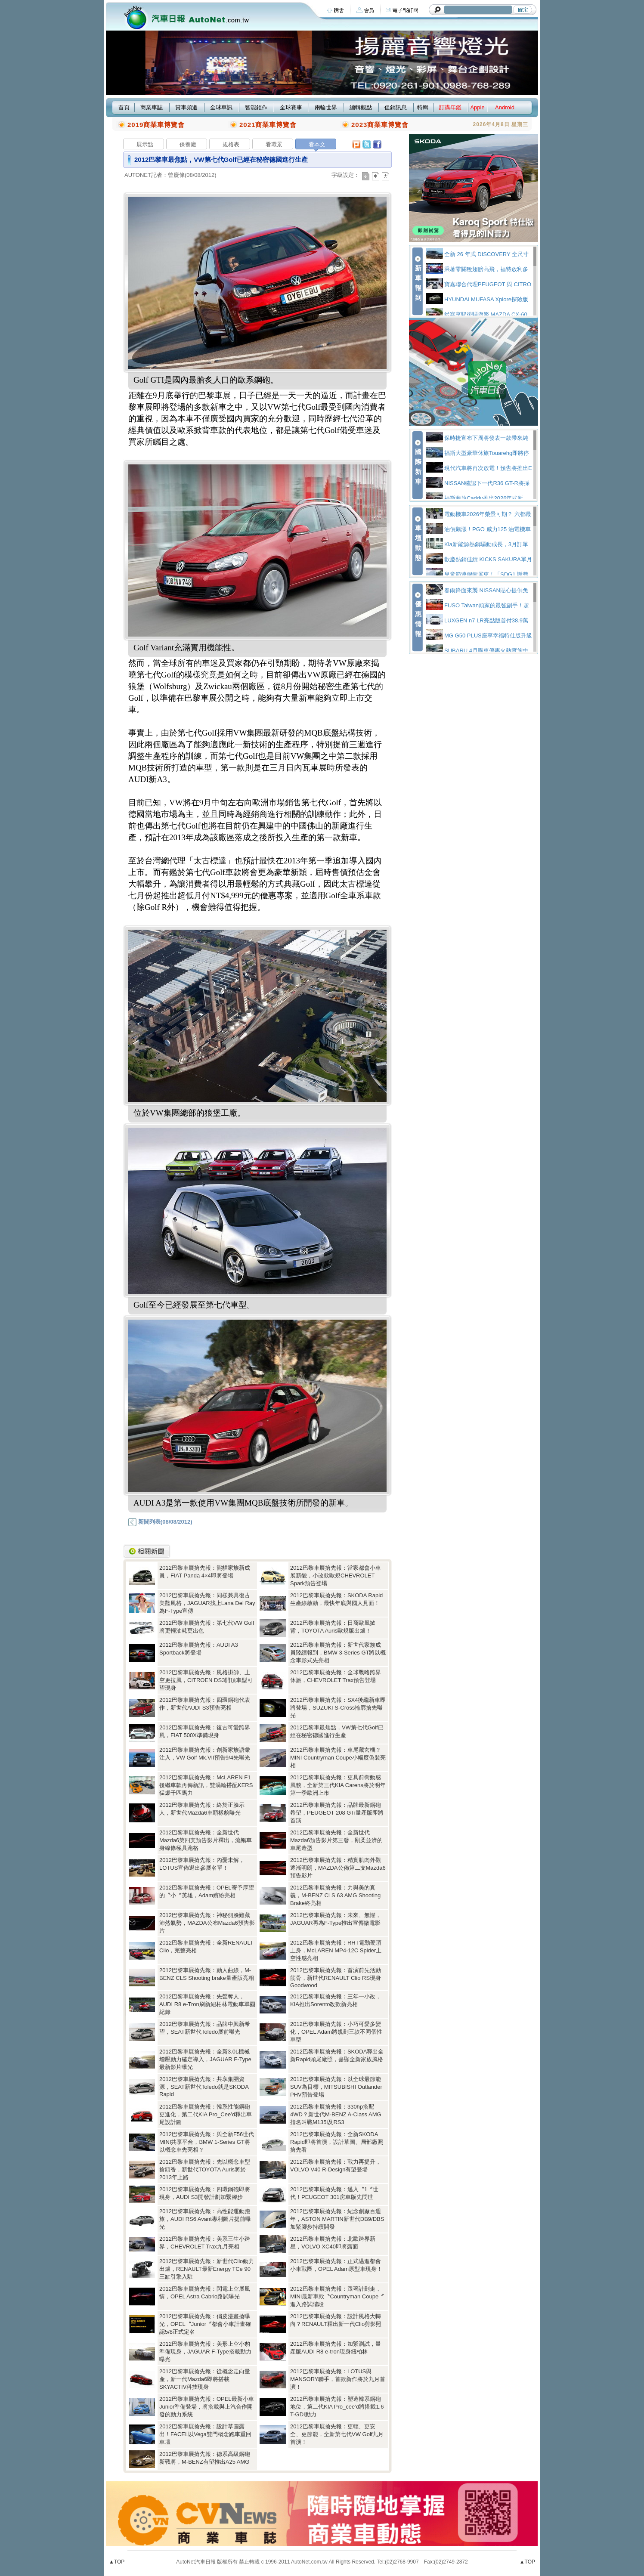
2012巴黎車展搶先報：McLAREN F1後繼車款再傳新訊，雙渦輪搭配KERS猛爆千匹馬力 (206, 1785)
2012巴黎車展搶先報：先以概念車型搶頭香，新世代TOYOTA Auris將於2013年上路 (204, 2169)
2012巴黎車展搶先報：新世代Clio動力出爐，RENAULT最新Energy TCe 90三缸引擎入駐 (206, 2269)
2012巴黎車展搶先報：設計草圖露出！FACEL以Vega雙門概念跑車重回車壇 (205, 2434)
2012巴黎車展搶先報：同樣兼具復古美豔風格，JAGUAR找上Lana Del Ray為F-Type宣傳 (207, 1603)
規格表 (231, 144)
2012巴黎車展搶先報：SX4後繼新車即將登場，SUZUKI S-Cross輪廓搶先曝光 (338, 1708)
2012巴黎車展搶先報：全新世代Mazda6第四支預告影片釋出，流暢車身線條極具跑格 (205, 1840)
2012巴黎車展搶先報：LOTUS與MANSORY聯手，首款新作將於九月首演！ (338, 2379)
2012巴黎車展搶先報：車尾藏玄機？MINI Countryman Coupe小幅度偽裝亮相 (338, 1758)
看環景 (274, 144)
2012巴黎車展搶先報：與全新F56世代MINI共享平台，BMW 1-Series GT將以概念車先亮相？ (206, 2142)
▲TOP (116, 2562)
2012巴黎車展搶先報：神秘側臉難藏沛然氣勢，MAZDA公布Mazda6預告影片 (207, 1923)
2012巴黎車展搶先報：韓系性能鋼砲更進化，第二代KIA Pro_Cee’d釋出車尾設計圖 (205, 2114)
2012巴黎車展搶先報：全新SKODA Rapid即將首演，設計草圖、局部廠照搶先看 (336, 2142)
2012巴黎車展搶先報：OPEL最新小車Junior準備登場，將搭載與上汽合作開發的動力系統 (206, 2407)
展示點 (144, 144)
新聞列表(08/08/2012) (160, 1521)
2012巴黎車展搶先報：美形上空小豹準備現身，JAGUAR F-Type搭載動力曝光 (205, 2352)
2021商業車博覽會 (268, 124)
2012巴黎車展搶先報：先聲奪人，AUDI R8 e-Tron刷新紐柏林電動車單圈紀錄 (207, 2004)
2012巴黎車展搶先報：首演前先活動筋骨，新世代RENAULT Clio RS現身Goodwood (335, 1977)
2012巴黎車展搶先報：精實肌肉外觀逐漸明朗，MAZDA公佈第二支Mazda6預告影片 (338, 1868)
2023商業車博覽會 (380, 124)
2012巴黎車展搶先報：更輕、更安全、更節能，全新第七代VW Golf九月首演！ (337, 2434)
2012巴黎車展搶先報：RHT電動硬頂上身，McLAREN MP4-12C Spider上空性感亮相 (335, 1950)
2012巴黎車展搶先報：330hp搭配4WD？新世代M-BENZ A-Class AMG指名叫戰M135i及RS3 (335, 2114)
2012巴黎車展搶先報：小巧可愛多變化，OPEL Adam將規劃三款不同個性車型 (336, 2032)
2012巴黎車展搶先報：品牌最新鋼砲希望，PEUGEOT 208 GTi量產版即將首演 (337, 1813)
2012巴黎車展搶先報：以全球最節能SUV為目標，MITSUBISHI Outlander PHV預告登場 (336, 2087)
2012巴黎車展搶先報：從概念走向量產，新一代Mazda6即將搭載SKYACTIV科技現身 (204, 2379)
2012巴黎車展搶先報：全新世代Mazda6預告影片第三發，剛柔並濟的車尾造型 (336, 1840)
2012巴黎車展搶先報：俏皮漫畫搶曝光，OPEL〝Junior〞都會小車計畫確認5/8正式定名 (205, 2324)
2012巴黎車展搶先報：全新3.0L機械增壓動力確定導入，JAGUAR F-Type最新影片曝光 (205, 2059)
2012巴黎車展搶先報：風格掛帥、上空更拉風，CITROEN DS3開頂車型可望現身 (206, 1680)
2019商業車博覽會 (156, 124)
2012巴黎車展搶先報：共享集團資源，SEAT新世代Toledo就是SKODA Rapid (203, 2086)
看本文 (317, 144)
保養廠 (188, 144)
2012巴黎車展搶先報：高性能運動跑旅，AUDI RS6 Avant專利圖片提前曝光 (205, 2219)
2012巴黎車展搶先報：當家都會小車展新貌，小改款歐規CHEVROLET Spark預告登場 (335, 1575)
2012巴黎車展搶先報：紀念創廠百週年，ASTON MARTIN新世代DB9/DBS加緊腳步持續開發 (337, 2219)
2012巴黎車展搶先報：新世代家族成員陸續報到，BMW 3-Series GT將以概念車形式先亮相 (338, 1653)
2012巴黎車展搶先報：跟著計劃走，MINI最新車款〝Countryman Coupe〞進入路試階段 (337, 2296)
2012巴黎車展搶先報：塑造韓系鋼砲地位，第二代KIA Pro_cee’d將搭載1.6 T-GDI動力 (337, 2407)
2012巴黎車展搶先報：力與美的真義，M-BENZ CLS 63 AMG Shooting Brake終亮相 (335, 1895)
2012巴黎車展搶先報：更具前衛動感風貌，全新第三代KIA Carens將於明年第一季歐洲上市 (338, 1785)
